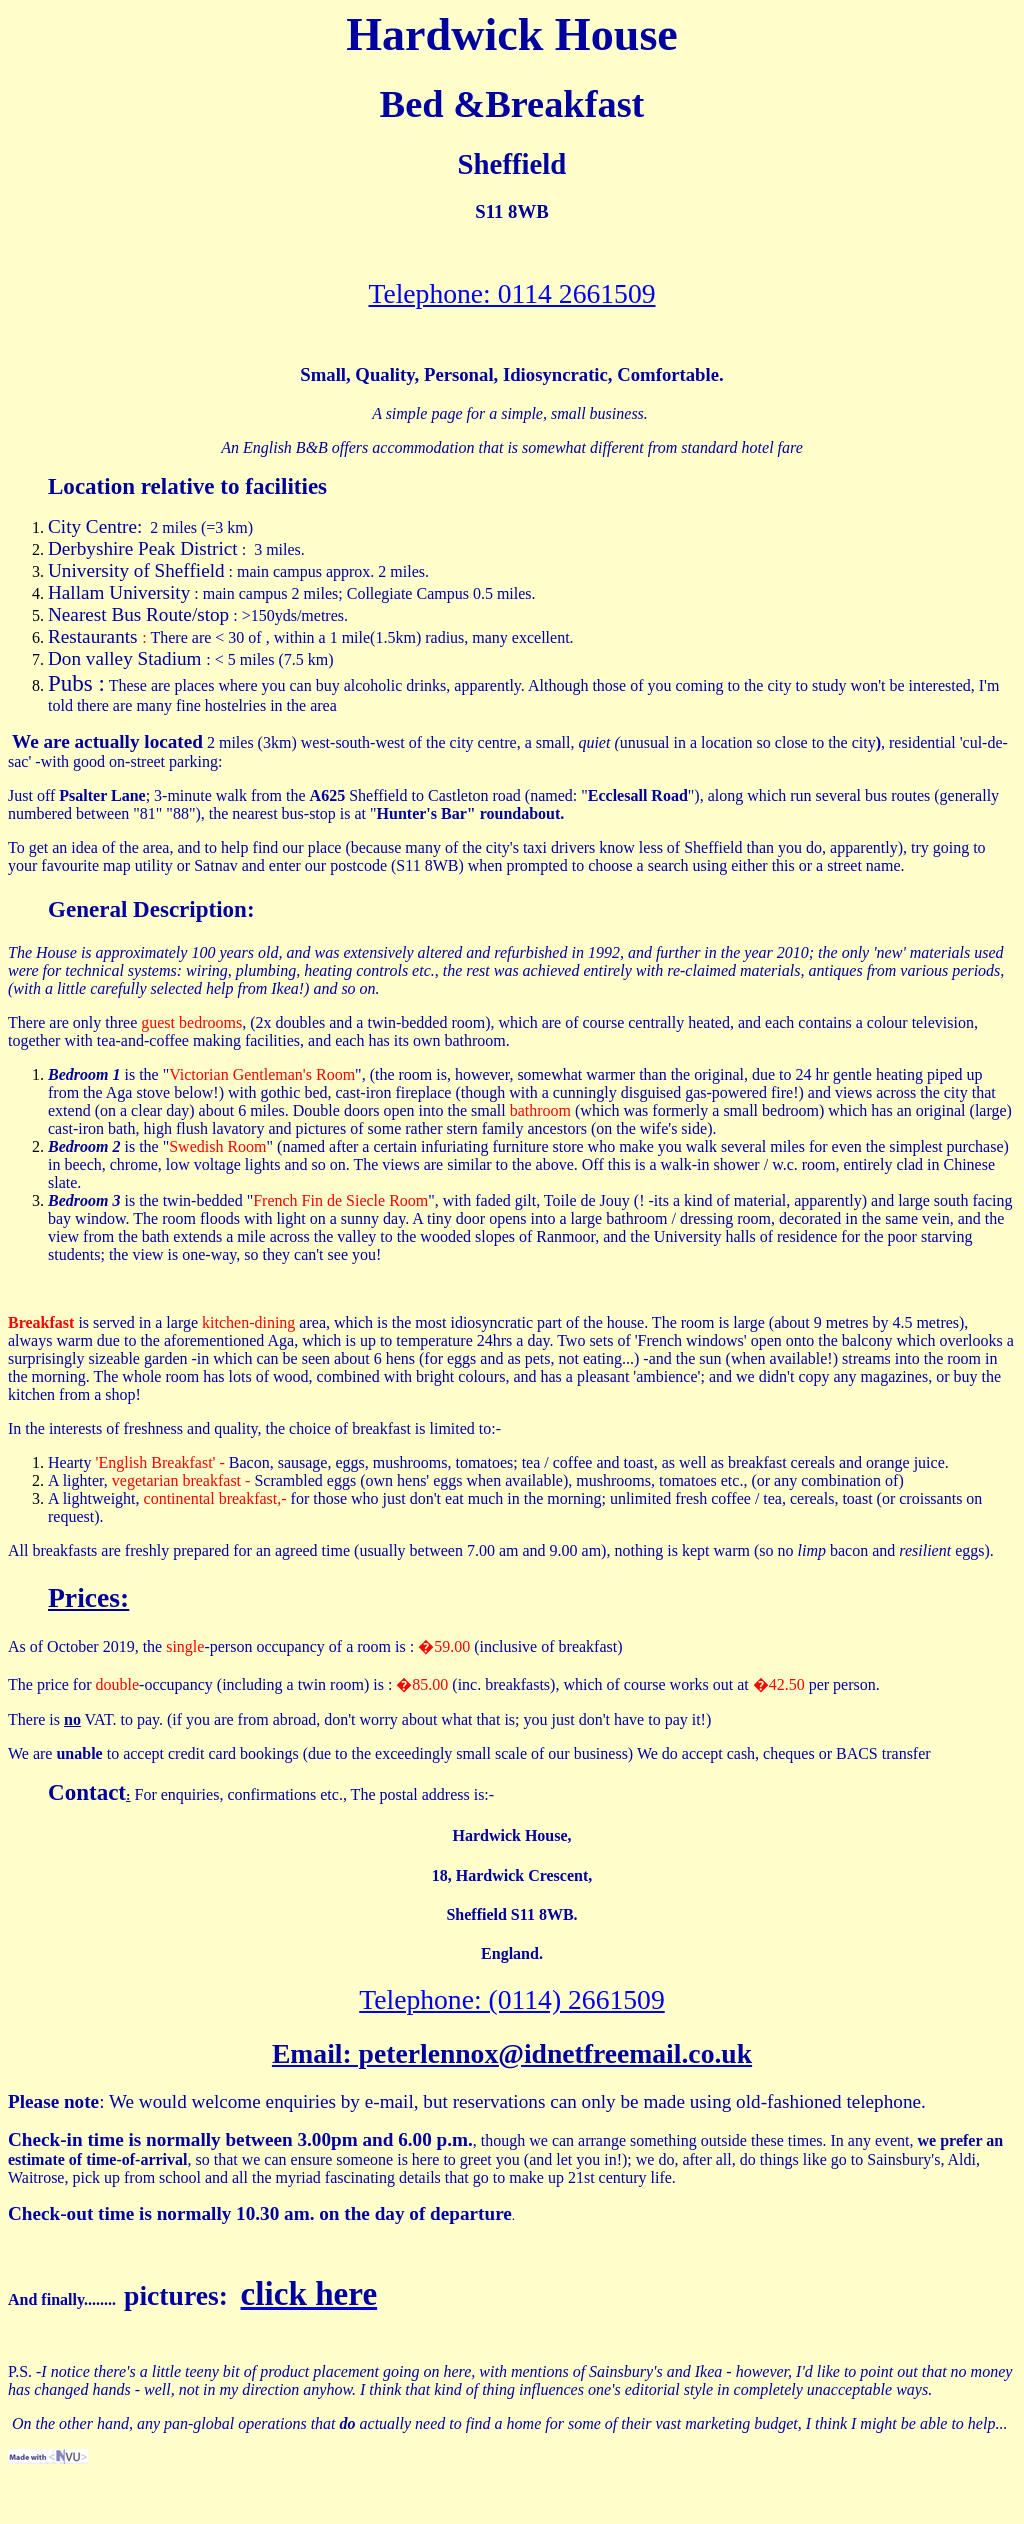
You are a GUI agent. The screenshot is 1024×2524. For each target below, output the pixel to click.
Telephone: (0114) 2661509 (511, 1999)
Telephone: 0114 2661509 (511, 293)
